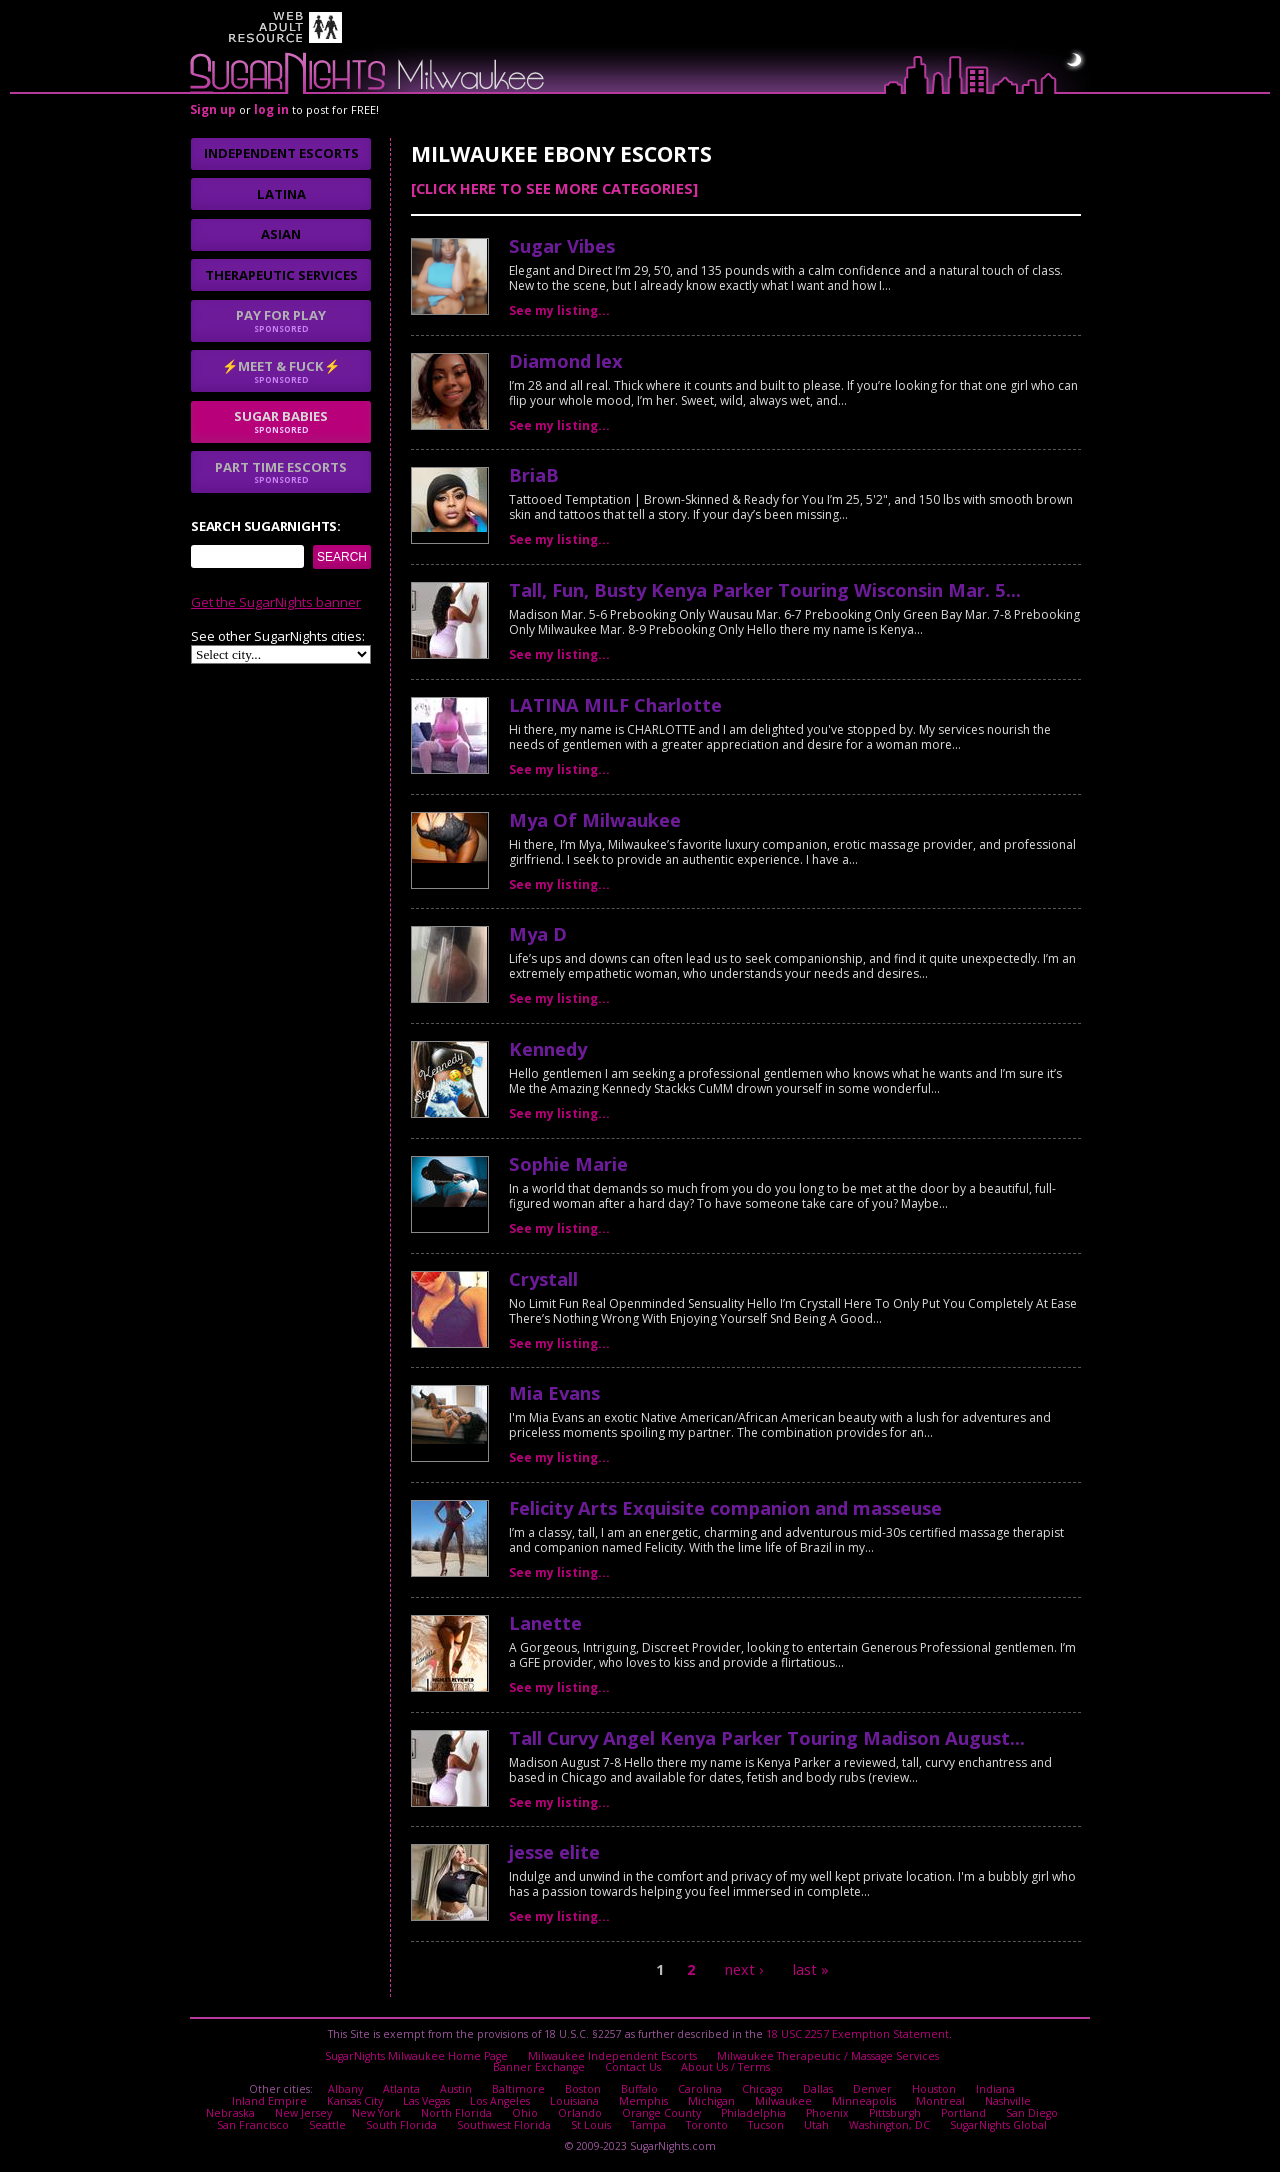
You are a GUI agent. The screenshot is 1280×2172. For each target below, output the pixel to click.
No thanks (505, 1170)
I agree (399, 1170)
